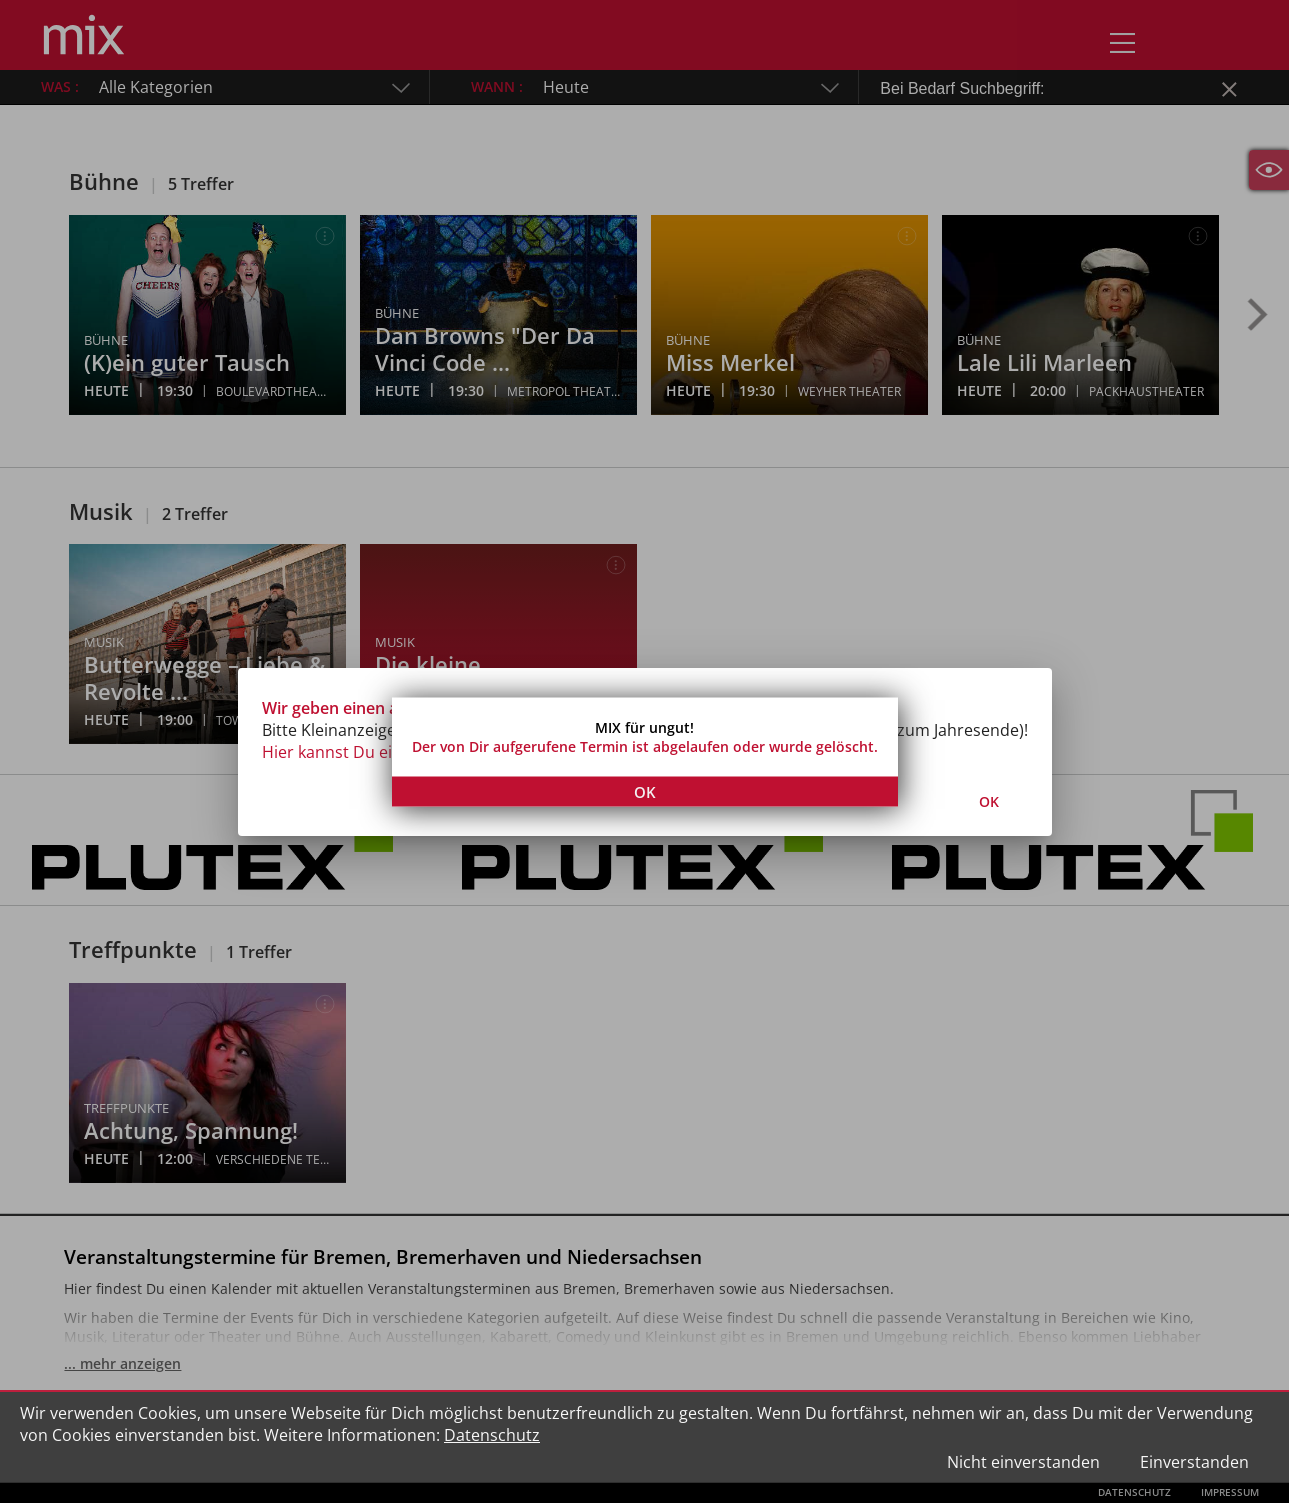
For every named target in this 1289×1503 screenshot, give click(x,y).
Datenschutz (492, 1435)
